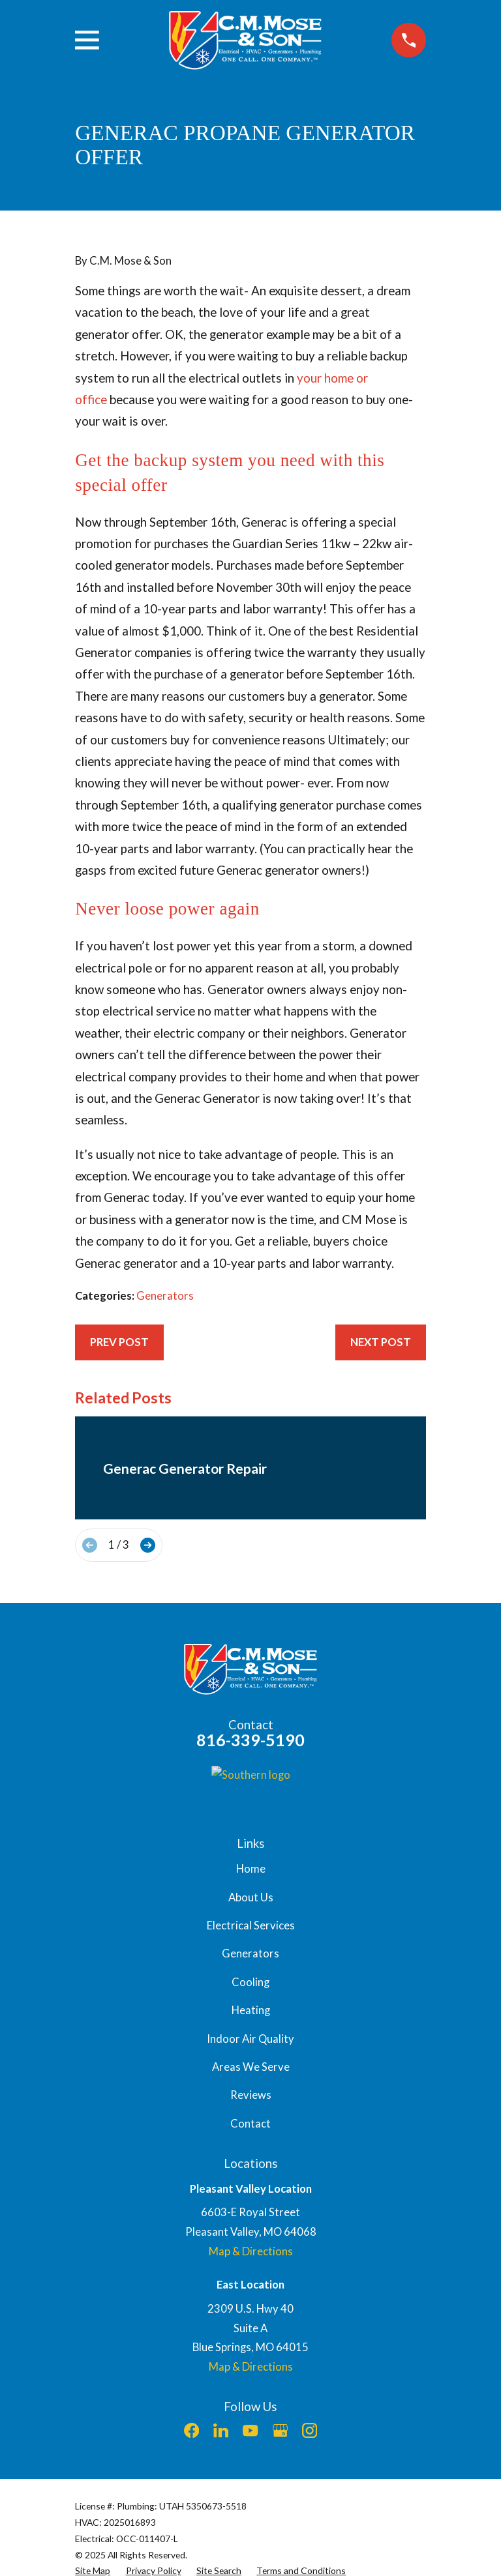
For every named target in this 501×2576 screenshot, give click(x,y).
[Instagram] (309, 2430)
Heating (251, 2010)
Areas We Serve (251, 2066)
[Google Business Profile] (280, 2430)
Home (251, 1868)
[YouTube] (250, 2430)
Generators (165, 1295)
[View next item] (147, 1545)
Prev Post (119, 1342)
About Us (250, 1897)
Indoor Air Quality (250, 2038)
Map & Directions (251, 2251)
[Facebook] (191, 2430)
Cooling (250, 1982)
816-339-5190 (250, 1739)
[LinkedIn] (220, 2430)
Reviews (250, 2094)
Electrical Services (251, 1925)
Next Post (380, 1342)
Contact (250, 2123)
